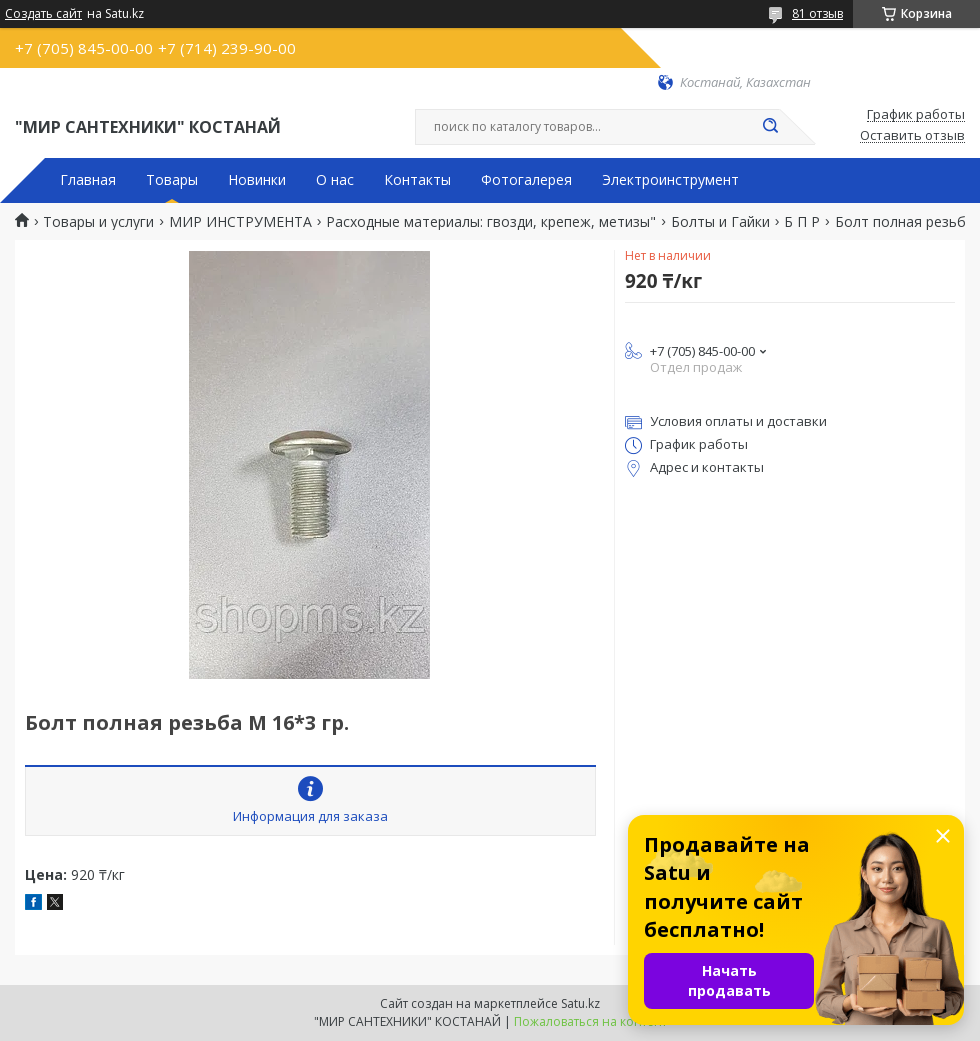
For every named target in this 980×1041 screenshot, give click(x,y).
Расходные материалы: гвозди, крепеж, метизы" (491, 222)
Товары (172, 180)
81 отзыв (817, 13)
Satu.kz (580, 1003)
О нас (335, 180)
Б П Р (802, 222)
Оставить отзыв (912, 136)
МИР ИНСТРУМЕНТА (240, 222)
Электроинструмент (670, 180)
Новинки (257, 180)
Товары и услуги (98, 222)
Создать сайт (43, 14)
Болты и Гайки (720, 222)
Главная (88, 180)
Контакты (417, 180)
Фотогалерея (526, 180)
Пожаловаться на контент (590, 1021)
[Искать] (770, 127)
